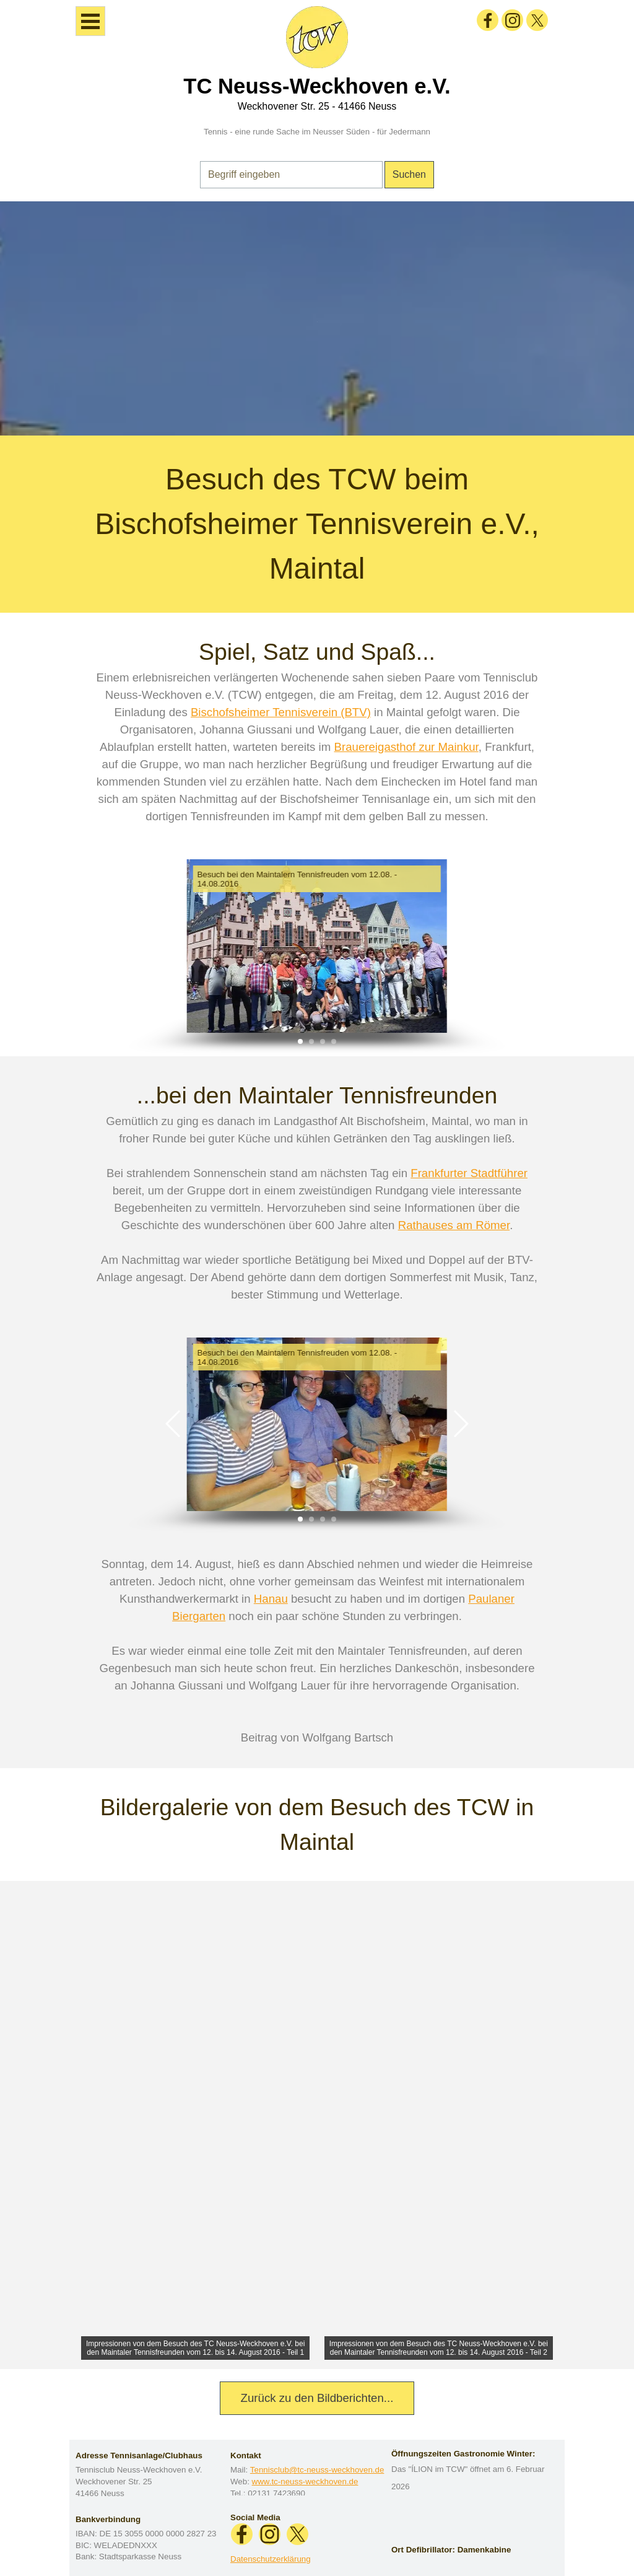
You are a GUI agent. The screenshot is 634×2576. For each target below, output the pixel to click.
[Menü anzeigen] (90, 21)
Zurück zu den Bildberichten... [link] (317, 2397)
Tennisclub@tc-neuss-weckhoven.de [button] (317, 2469)
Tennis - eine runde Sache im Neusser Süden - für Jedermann (317, 131)
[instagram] (512, 20)
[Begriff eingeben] (291, 174)
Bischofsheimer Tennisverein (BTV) (281, 712)
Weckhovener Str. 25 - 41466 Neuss (317, 106)
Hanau (271, 1598)
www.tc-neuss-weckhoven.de (305, 2481)
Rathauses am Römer (454, 1225)
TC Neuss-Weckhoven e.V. (316, 86)
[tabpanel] (316, 318)
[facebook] (487, 20)
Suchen (409, 174)
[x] (537, 20)
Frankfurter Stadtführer (469, 1173)
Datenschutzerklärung (270, 2559)
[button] (173, 946)
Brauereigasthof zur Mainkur (406, 746)
